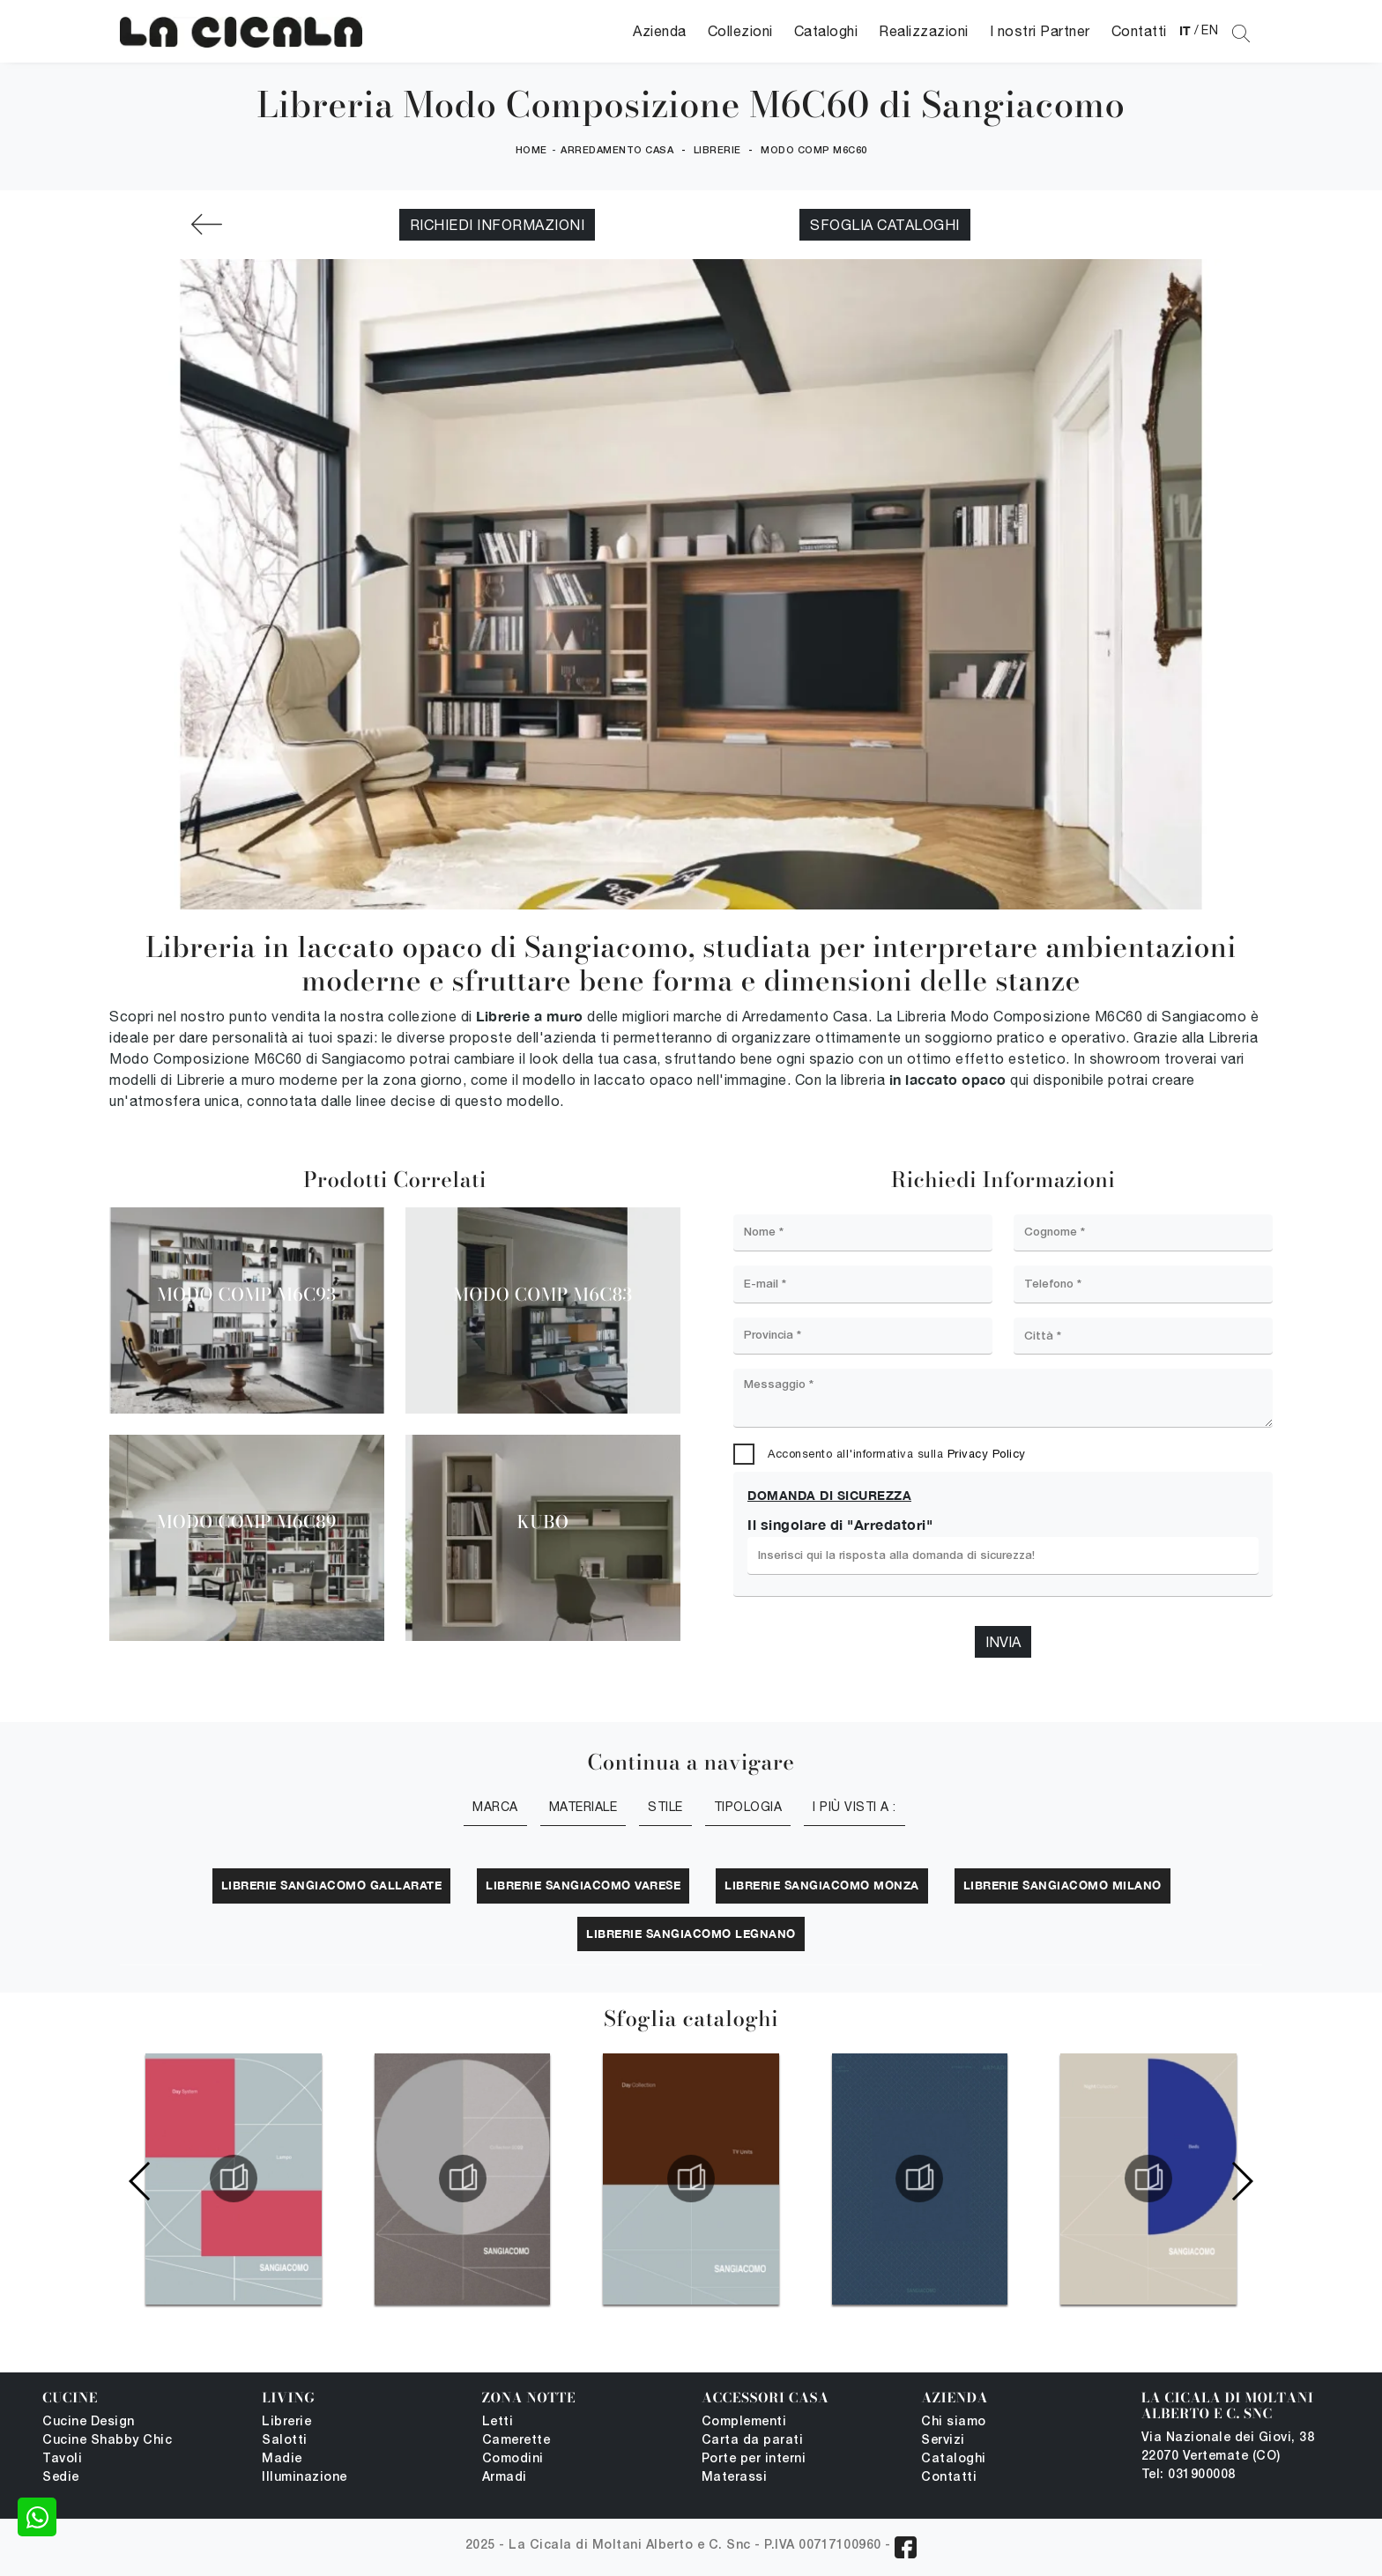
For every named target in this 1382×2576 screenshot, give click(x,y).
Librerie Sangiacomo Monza (821, 1885)
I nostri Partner (1040, 31)
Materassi (735, 2477)
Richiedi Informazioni (497, 225)
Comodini (513, 2459)
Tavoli (62, 2459)
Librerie (717, 150)
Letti (498, 2422)
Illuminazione (304, 2477)
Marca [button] (495, 1807)
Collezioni (740, 31)
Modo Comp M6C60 (814, 150)
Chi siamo (953, 2422)
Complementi (744, 2422)
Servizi (943, 2440)
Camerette (516, 2440)
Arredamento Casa (617, 150)
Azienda (660, 31)
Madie (282, 2459)
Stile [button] (665, 1807)
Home (531, 150)
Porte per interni (754, 2459)
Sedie (60, 2477)
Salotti (285, 2440)
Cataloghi (826, 31)
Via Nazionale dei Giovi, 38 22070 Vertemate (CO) (1228, 2447)
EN (1209, 30)
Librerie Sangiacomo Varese (583, 1885)
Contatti (1139, 31)
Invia (1003, 1642)
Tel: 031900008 (1188, 2475)
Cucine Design (88, 2422)
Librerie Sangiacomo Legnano (691, 1933)
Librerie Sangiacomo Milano (1062, 1885)
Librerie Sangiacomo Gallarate (331, 1885)
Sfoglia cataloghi (885, 225)
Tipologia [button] (748, 1807)
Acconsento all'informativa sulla (897, 1453)
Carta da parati (753, 2440)
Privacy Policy (986, 1453)
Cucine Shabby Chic (107, 2440)
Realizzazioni (924, 31)
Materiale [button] (583, 1807)
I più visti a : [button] (854, 1807)
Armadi (504, 2477)
